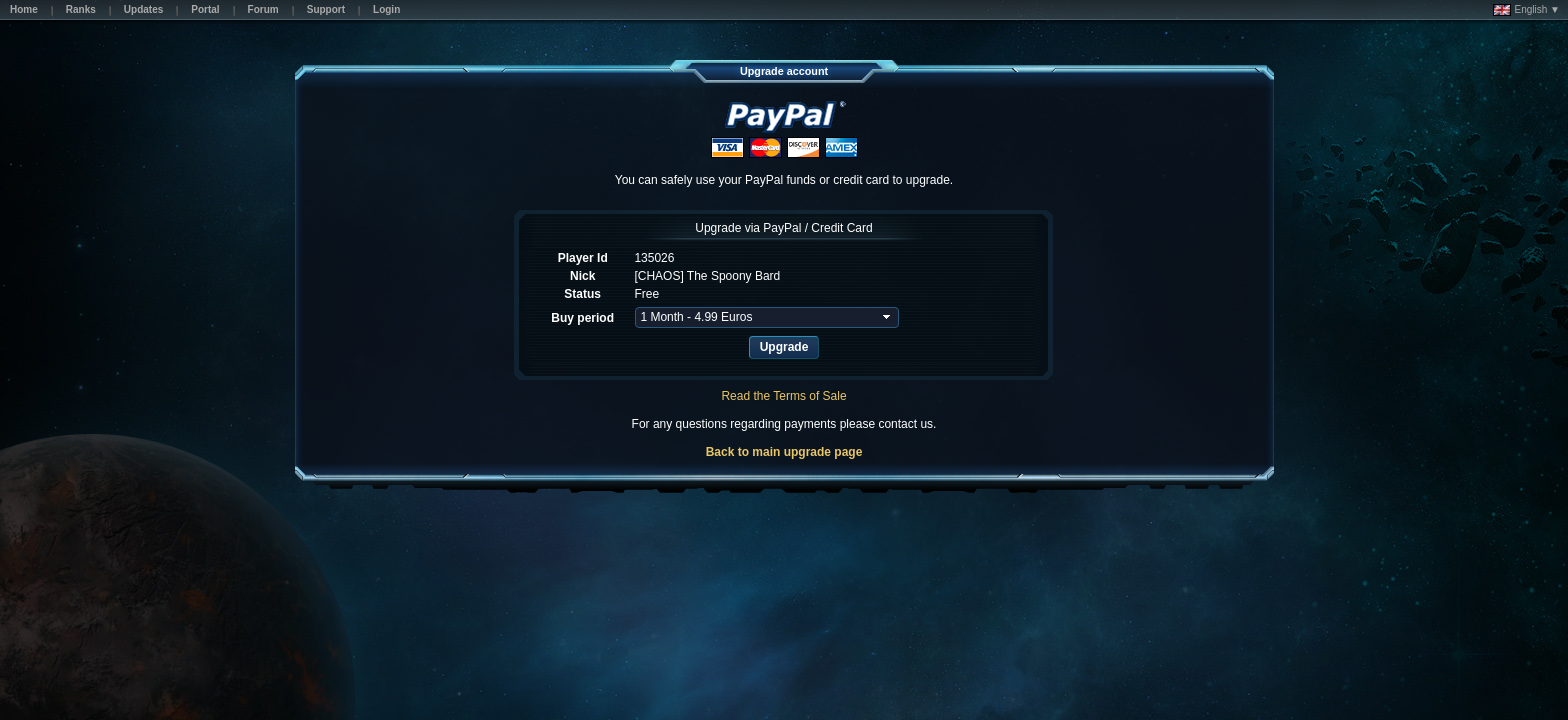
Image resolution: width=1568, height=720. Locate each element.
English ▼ (1526, 10)
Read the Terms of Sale (783, 396)
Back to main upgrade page (784, 452)
